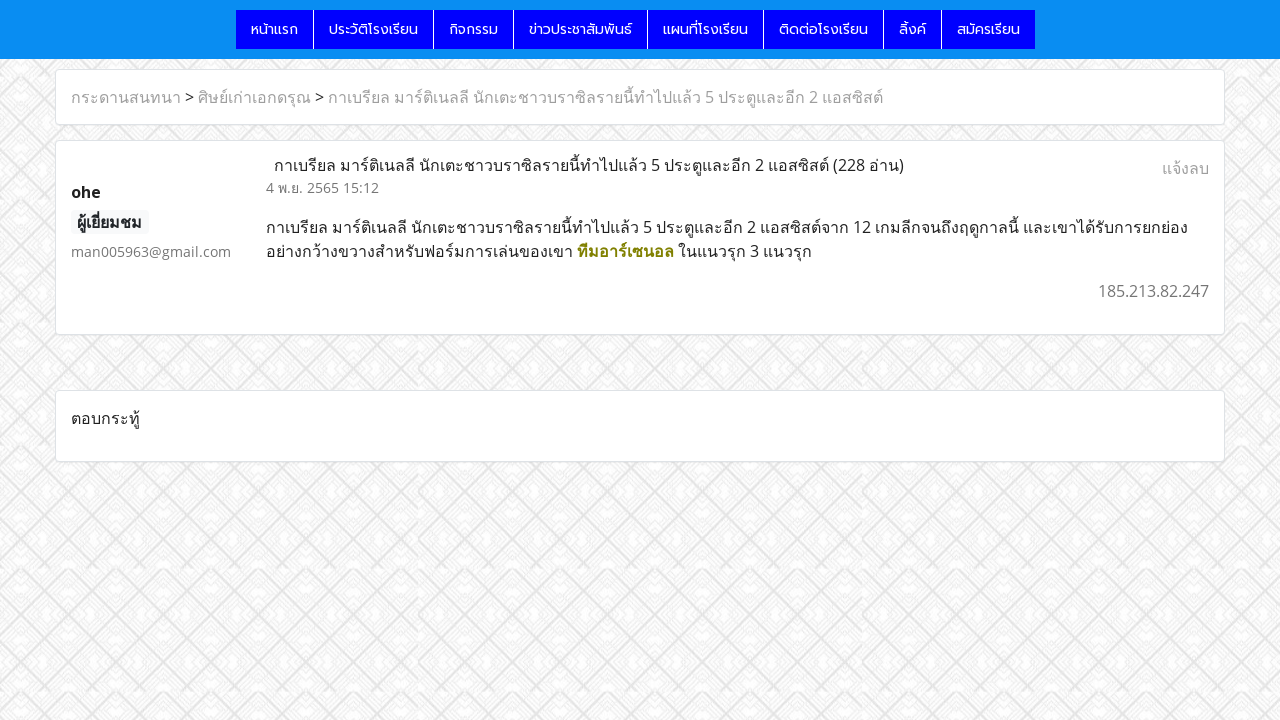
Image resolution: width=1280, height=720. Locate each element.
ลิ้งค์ (912, 29)
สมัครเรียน (988, 29)
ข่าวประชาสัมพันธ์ (580, 29)
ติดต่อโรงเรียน (823, 29)
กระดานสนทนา (126, 97)
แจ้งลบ (1185, 168)
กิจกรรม (473, 29)
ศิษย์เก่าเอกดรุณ (254, 97)
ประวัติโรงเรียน (373, 29)
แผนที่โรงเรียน (705, 29)
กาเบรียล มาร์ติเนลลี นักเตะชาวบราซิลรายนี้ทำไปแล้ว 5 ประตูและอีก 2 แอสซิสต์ (605, 97)
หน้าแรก (274, 29)
